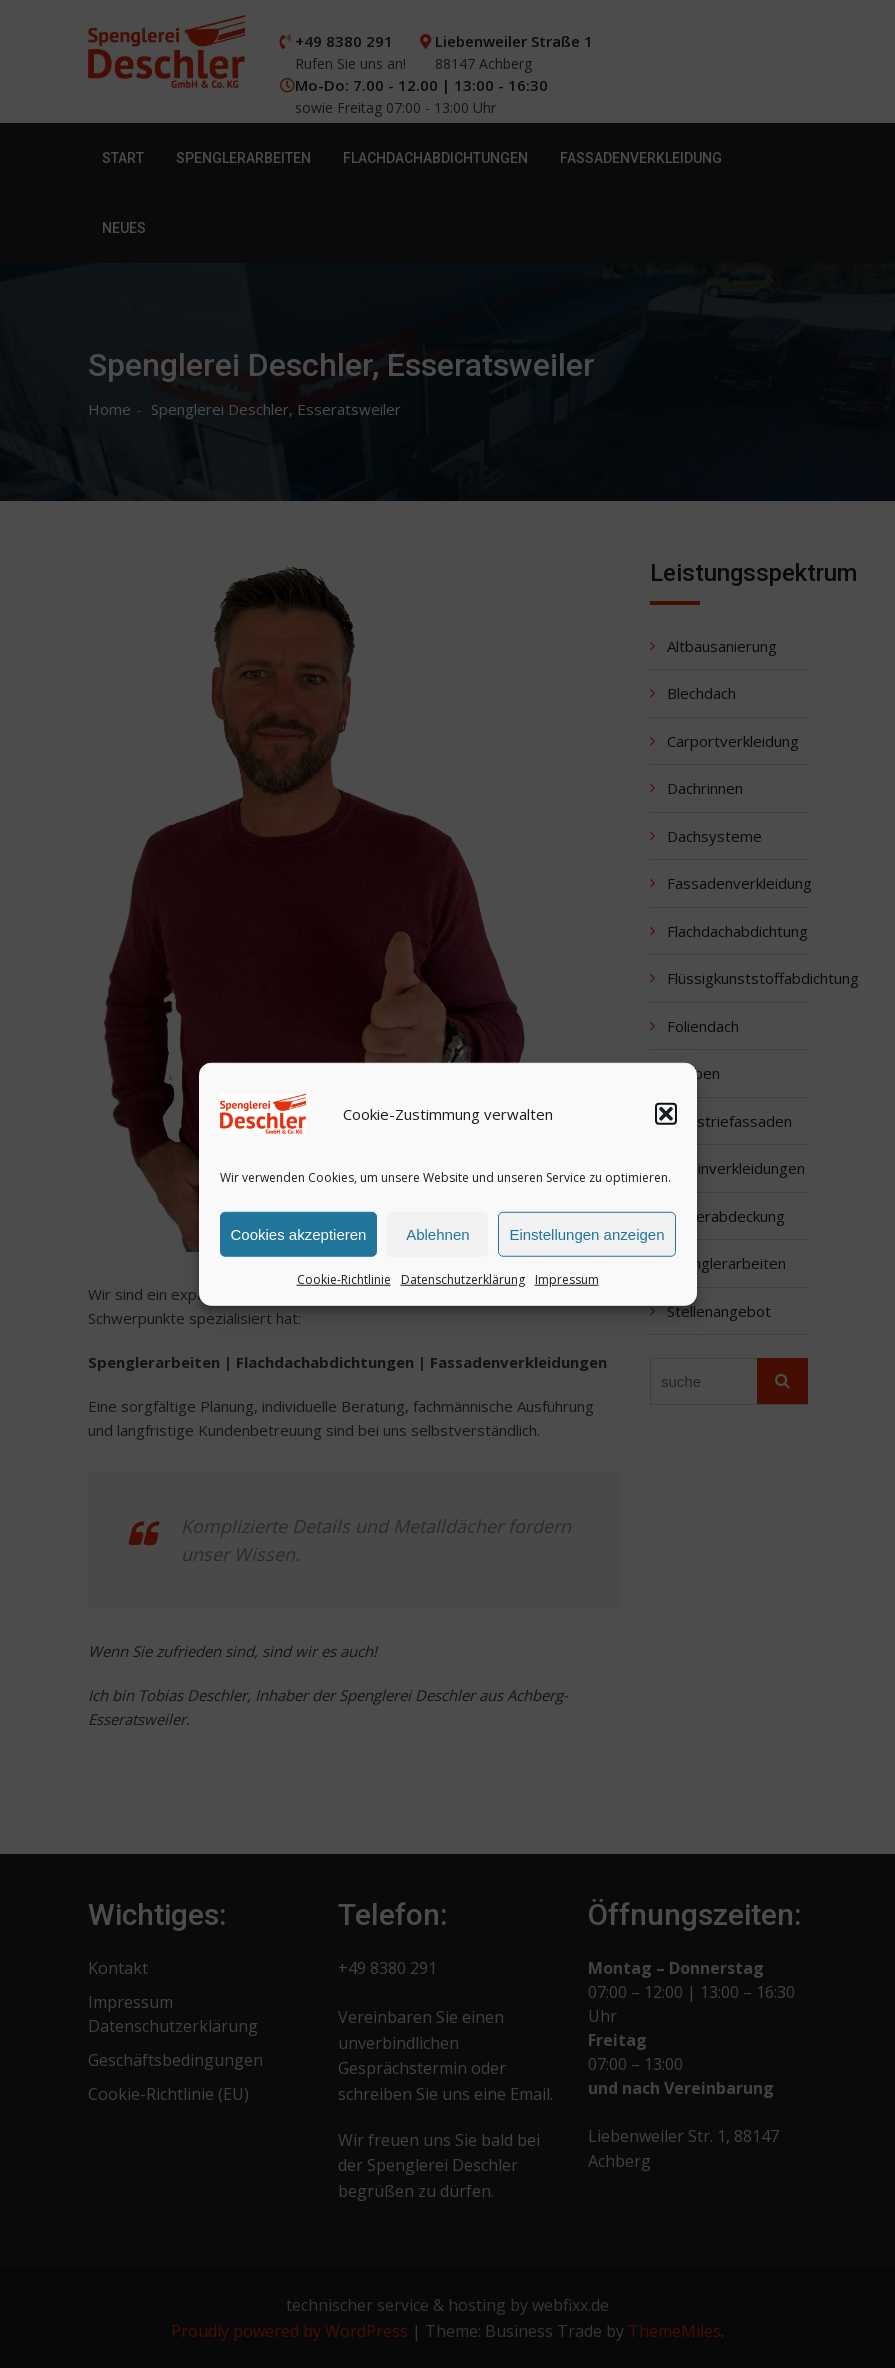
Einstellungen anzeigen (586, 1235)
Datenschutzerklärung (463, 1281)
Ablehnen (437, 1235)
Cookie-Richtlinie (344, 1281)
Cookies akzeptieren (299, 1235)
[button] (666, 1116)
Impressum (567, 1281)
